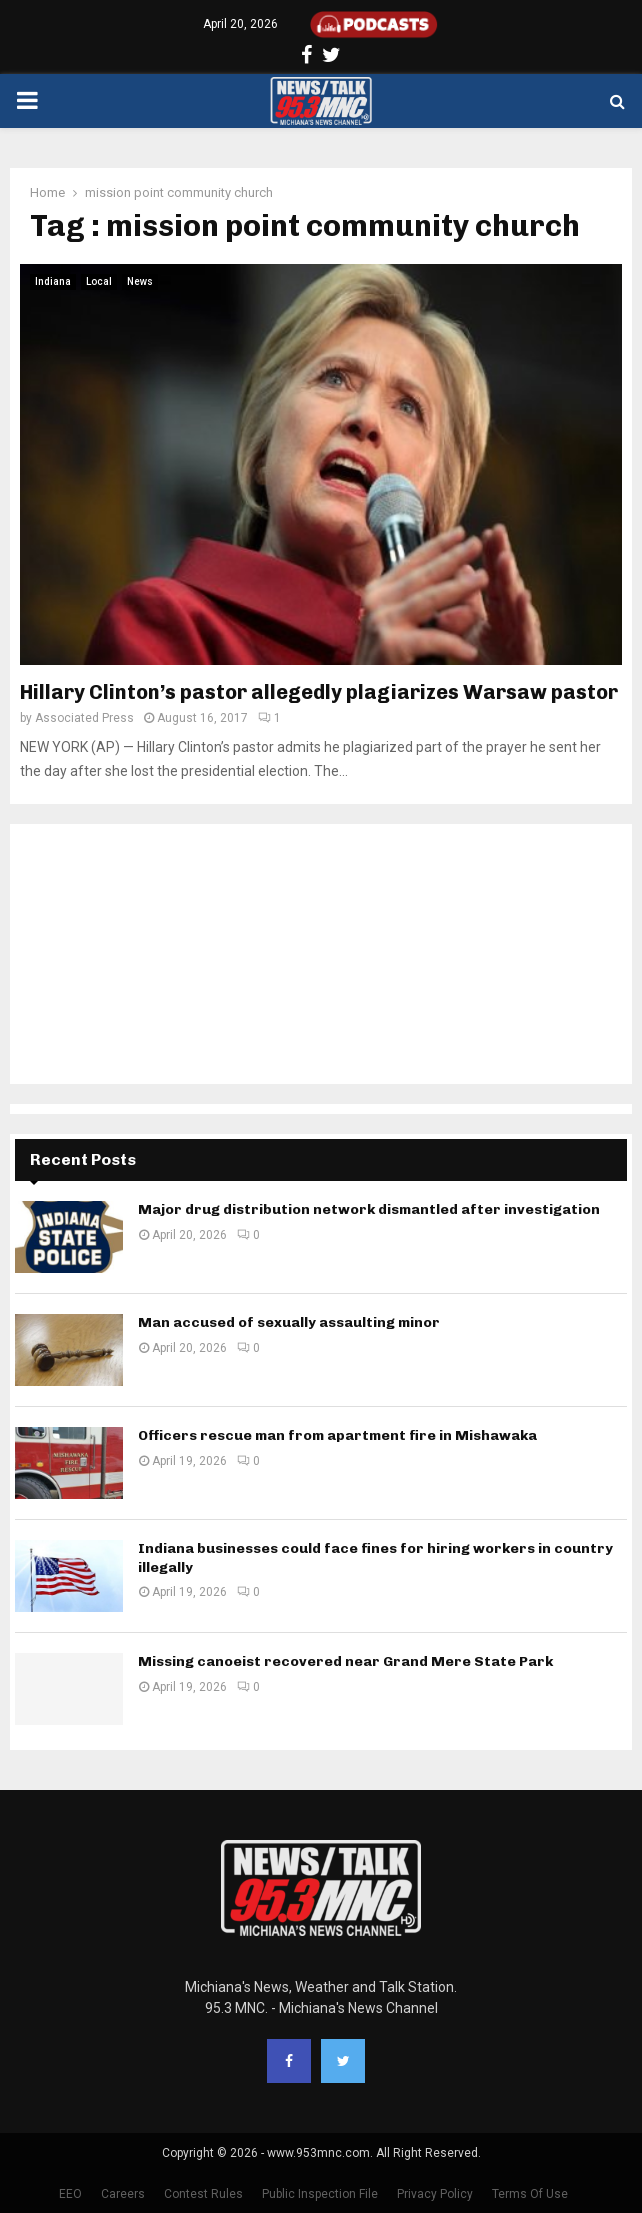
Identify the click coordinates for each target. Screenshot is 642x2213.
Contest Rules (203, 2194)
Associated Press (84, 718)
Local (99, 281)
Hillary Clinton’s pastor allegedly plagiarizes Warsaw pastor (319, 692)
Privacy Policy (435, 2194)
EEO (70, 2194)
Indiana (53, 281)
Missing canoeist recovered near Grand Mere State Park (345, 1661)
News (140, 281)
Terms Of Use (530, 2194)
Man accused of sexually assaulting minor (289, 1322)
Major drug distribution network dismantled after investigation (369, 1209)
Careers (123, 2194)
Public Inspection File (320, 2194)
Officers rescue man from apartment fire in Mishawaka (337, 1435)
